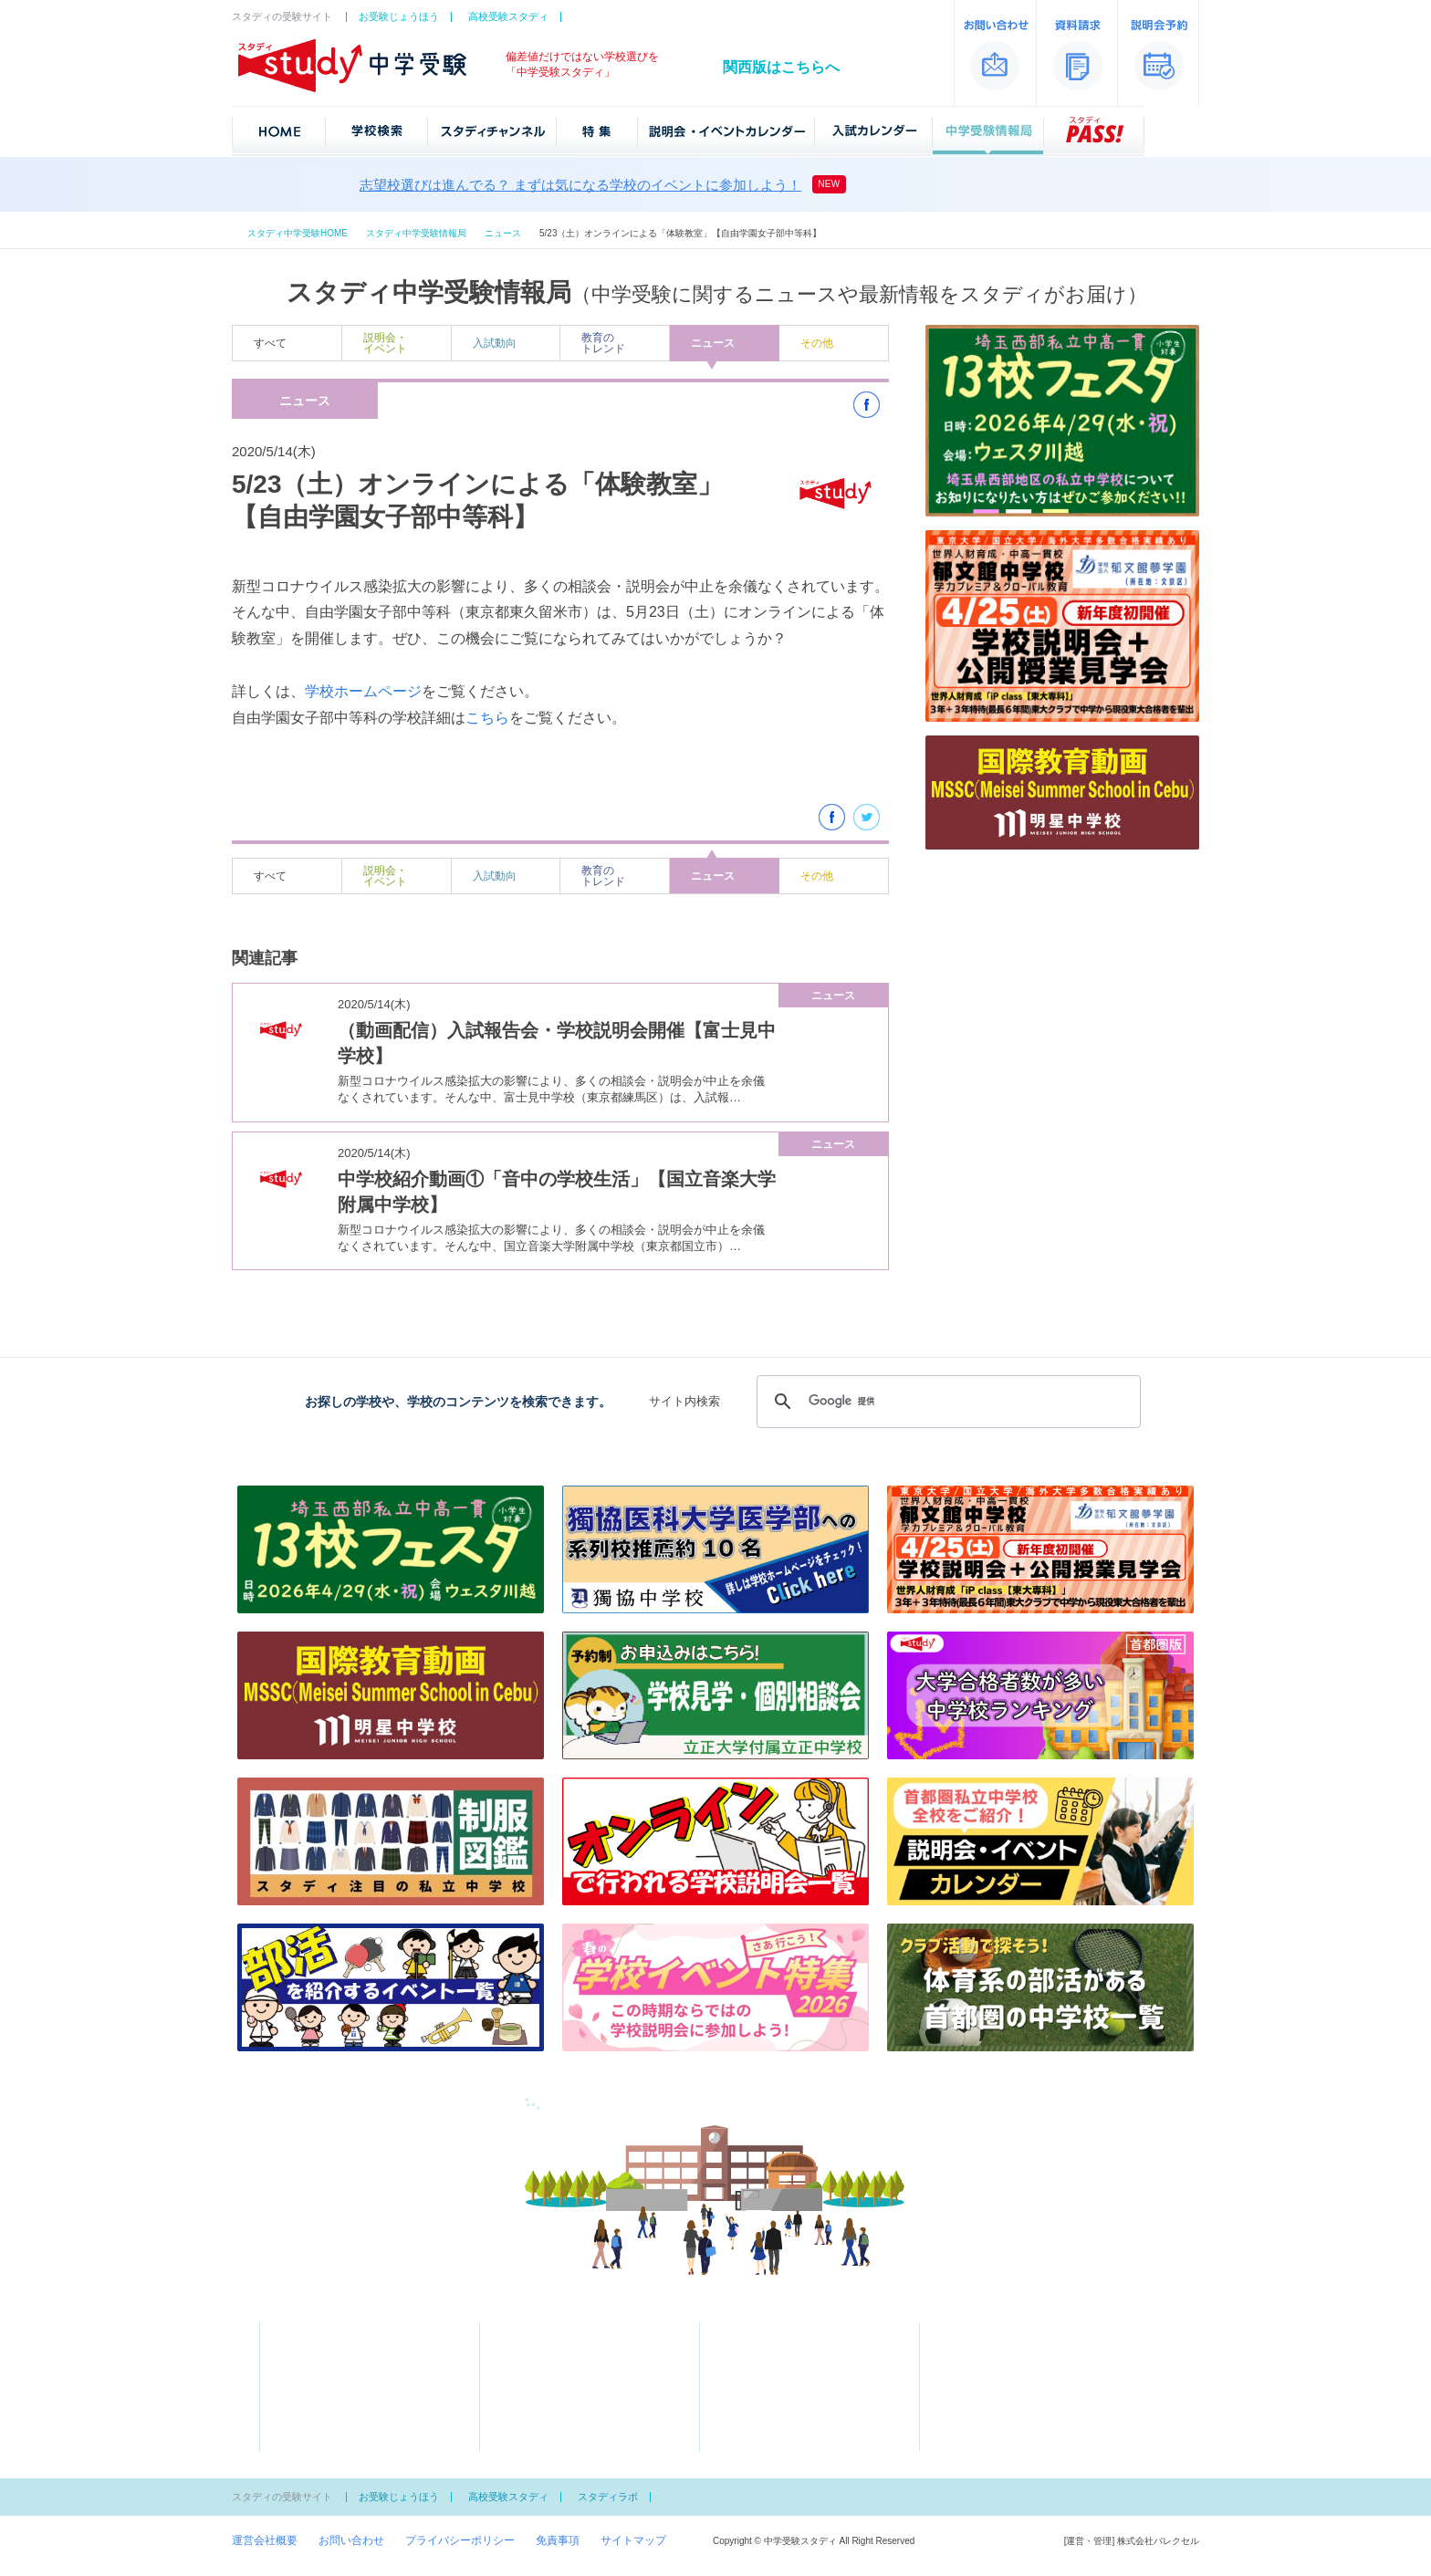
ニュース (503, 233)
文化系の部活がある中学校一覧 (575, 2450)
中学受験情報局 (767, 2370)
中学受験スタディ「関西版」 (1128, 2298)
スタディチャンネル (558, 2330)
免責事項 (558, 2540)
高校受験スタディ (508, 16)
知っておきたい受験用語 (778, 2389)
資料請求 (971, 2330)
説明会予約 (976, 2350)
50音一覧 (300, 2370)
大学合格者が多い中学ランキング (580, 2370)
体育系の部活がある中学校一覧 (575, 2430)
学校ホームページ (363, 691)
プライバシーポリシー (460, 2540)
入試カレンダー (767, 2350)
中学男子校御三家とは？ (778, 2410)
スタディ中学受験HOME (297, 233)
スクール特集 (531, 2410)
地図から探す (311, 2350)
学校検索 (311, 2330)
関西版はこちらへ (781, 67)
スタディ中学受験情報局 (416, 233)
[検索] (946, 1402)
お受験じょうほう (399, 16)
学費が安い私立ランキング (564, 2389)
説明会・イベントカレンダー (800, 2330)
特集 (520, 2350)
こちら (487, 717)
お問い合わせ (351, 2540)
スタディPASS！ (770, 2450)
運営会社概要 (265, 2540)
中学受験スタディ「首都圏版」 (319, 2298)
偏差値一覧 (305, 2389)
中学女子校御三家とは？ (778, 2430)
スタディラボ (608, 2496)
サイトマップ (633, 2540)
